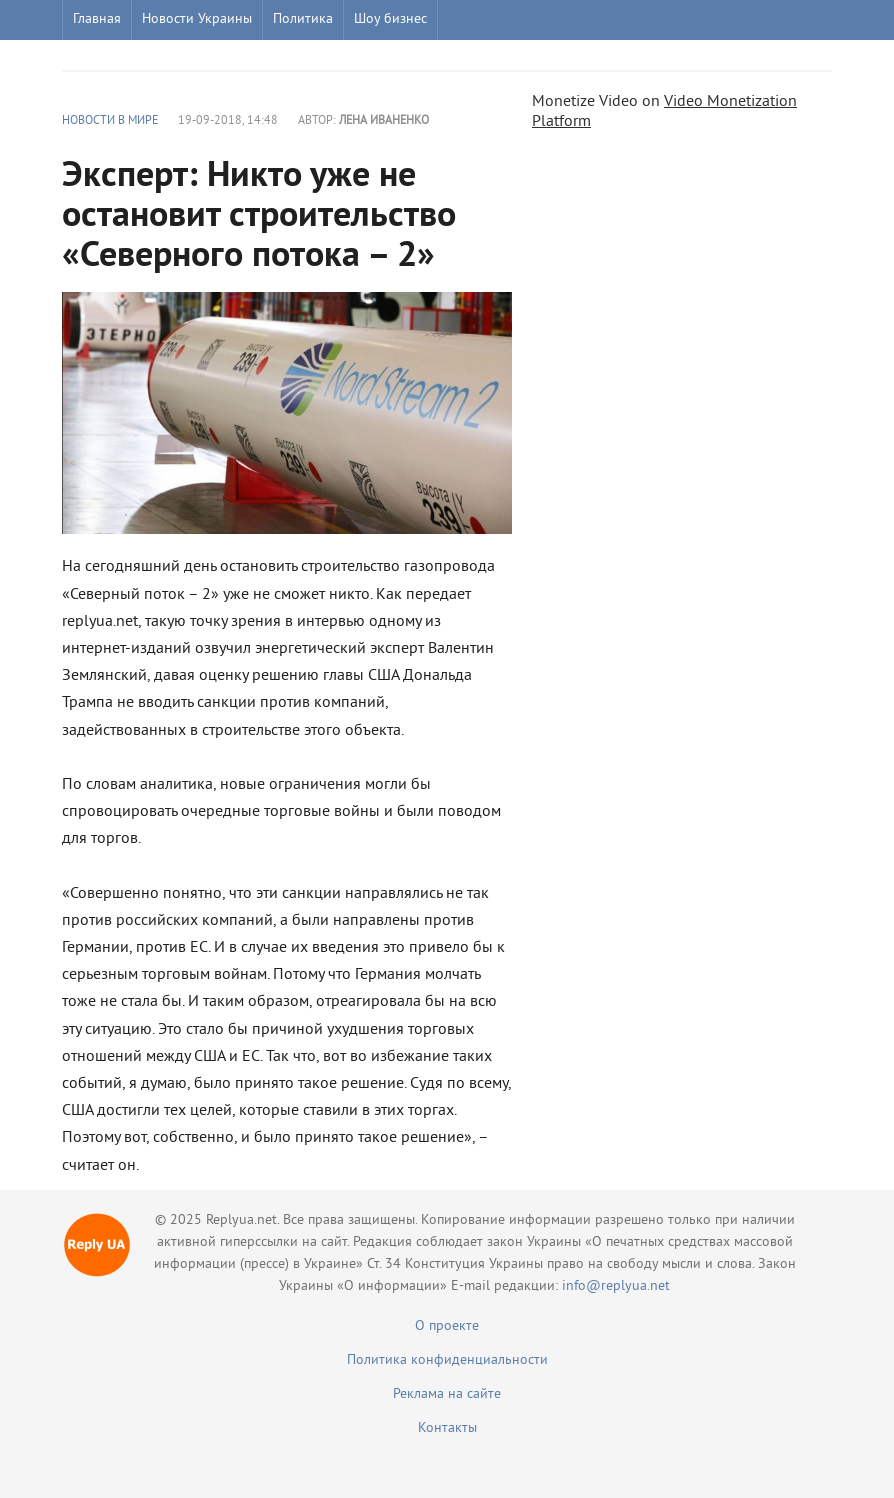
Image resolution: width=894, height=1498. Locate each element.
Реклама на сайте (447, 1394)
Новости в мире (110, 121)
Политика (303, 19)
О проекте (447, 1326)
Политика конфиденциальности (447, 1360)
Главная (97, 19)
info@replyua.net (616, 1286)
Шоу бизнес (390, 19)
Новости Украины (197, 19)
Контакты (447, 1428)
